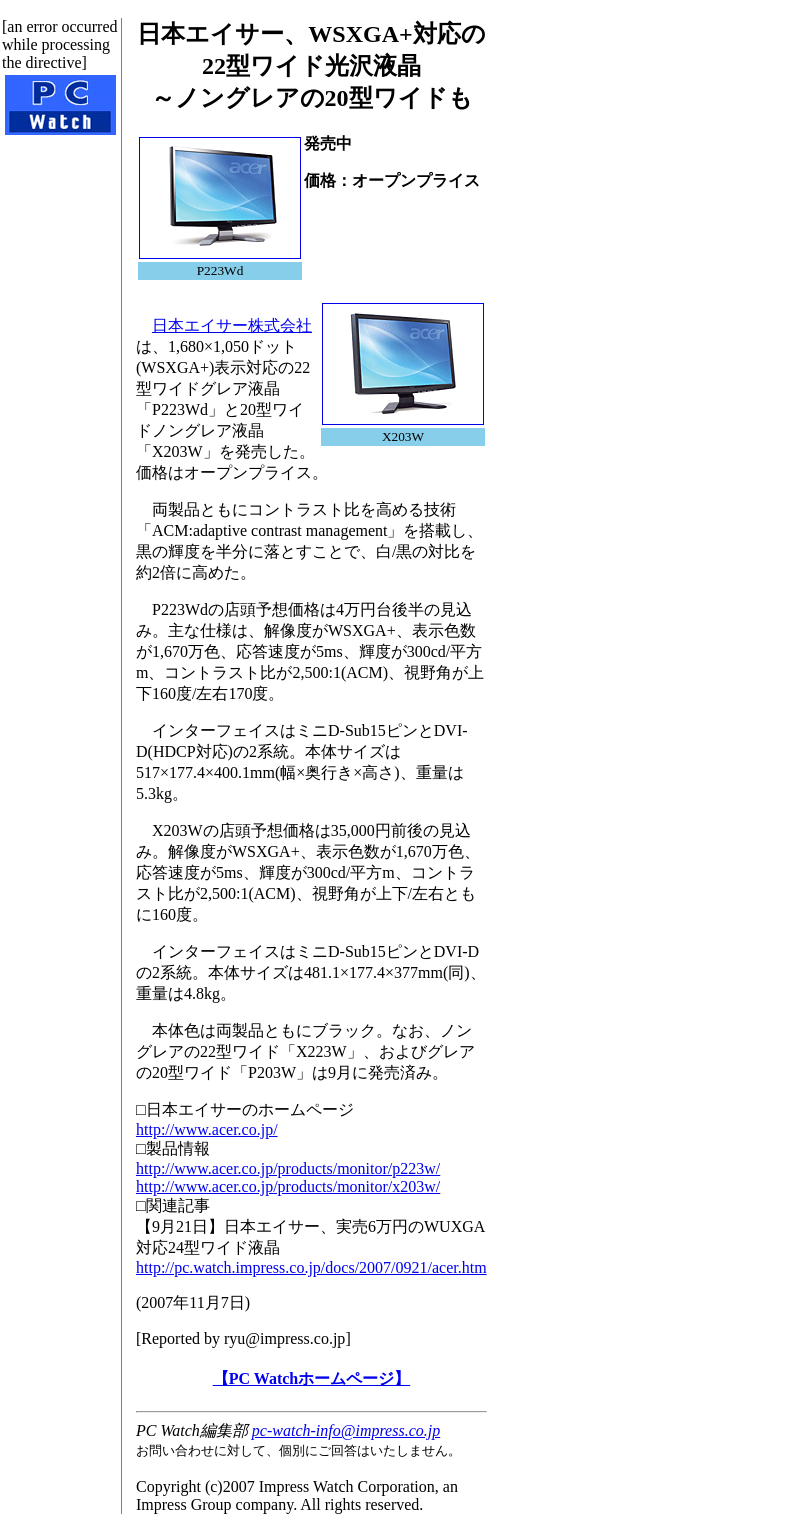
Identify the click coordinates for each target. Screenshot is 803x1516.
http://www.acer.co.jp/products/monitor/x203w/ (288, 1186)
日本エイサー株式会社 (232, 325)
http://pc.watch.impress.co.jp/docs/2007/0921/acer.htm (311, 1267)
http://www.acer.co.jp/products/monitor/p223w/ (288, 1168)
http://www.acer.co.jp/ (207, 1129)
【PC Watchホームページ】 (311, 1378)
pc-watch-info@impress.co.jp (346, 1430)
